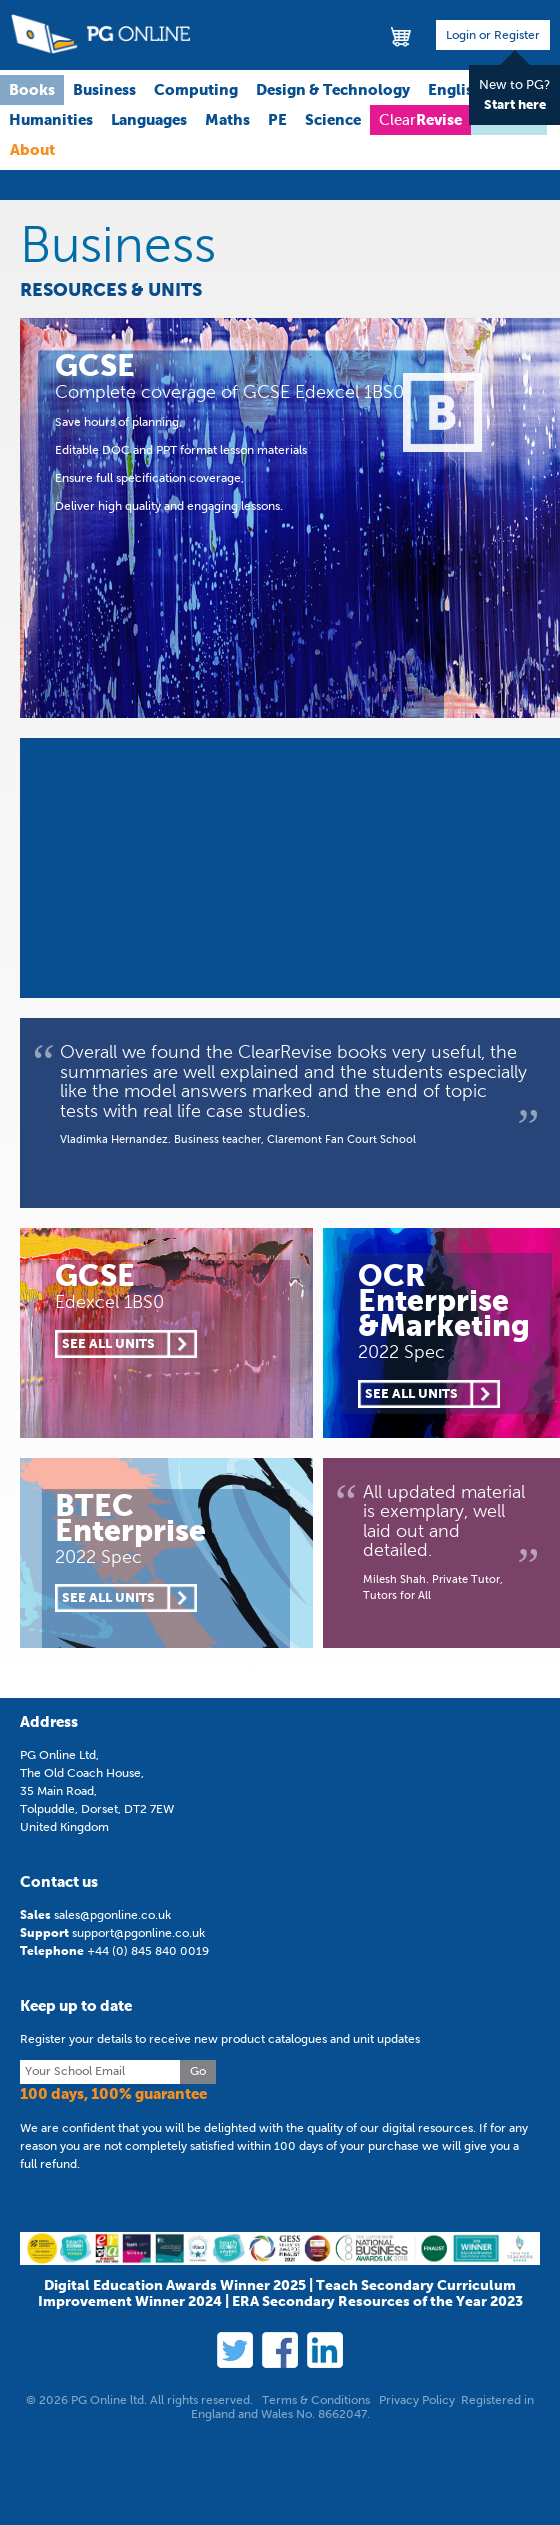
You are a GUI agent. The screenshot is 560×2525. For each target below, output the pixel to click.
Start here (515, 104)
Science (333, 119)
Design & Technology (333, 89)
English (455, 89)
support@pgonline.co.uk (138, 1933)
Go (198, 2071)
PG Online (100, 34)
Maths (227, 119)
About (32, 149)
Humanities (51, 119)
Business (104, 89)
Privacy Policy (417, 2400)
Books (32, 89)
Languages (149, 119)
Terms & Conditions (316, 2400)
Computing (196, 89)
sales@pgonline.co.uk (112, 1915)
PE (277, 119)
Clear (420, 119)
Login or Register (493, 35)
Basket (402, 35)
